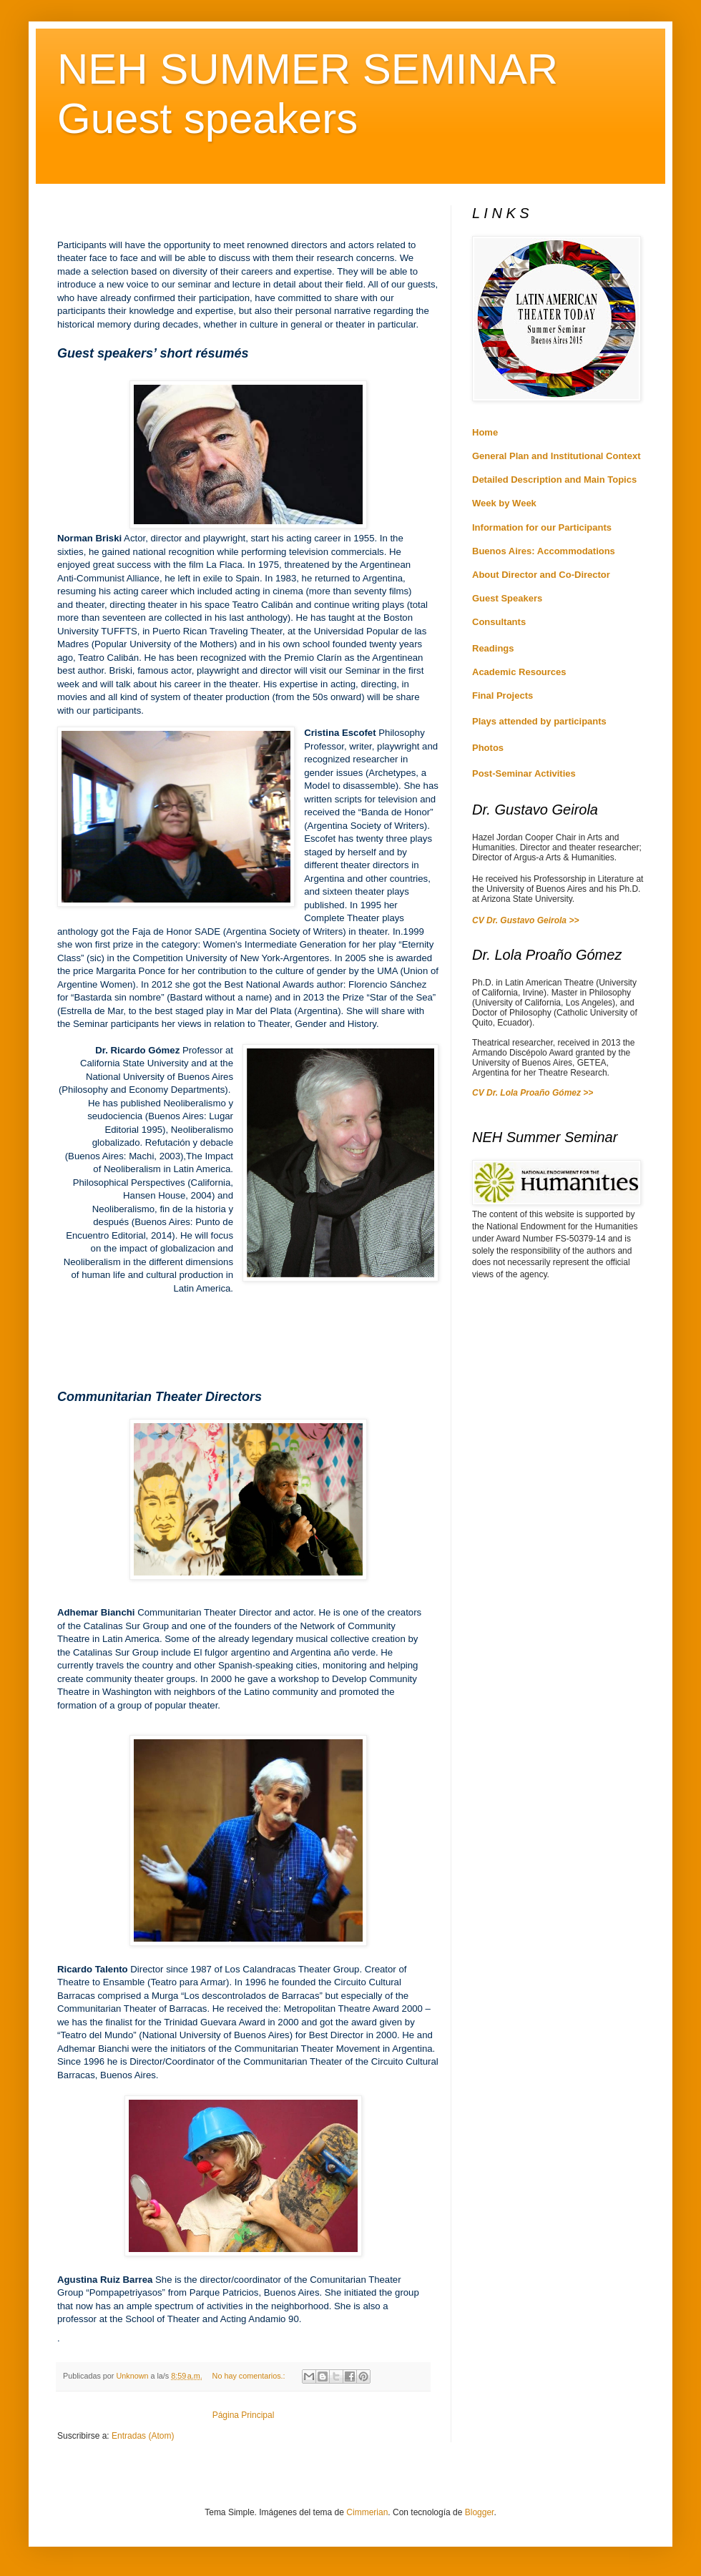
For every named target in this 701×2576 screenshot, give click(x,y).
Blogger (479, 2512)
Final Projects (502, 695)
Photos (488, 747)
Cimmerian (367, 2512)
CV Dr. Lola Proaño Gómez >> (532, 1093)
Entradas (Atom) (143, 2436)
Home (485, 432)
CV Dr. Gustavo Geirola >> (525, 920)
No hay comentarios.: (250, 2375)
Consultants (499, 621)
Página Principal (243, 2415)
